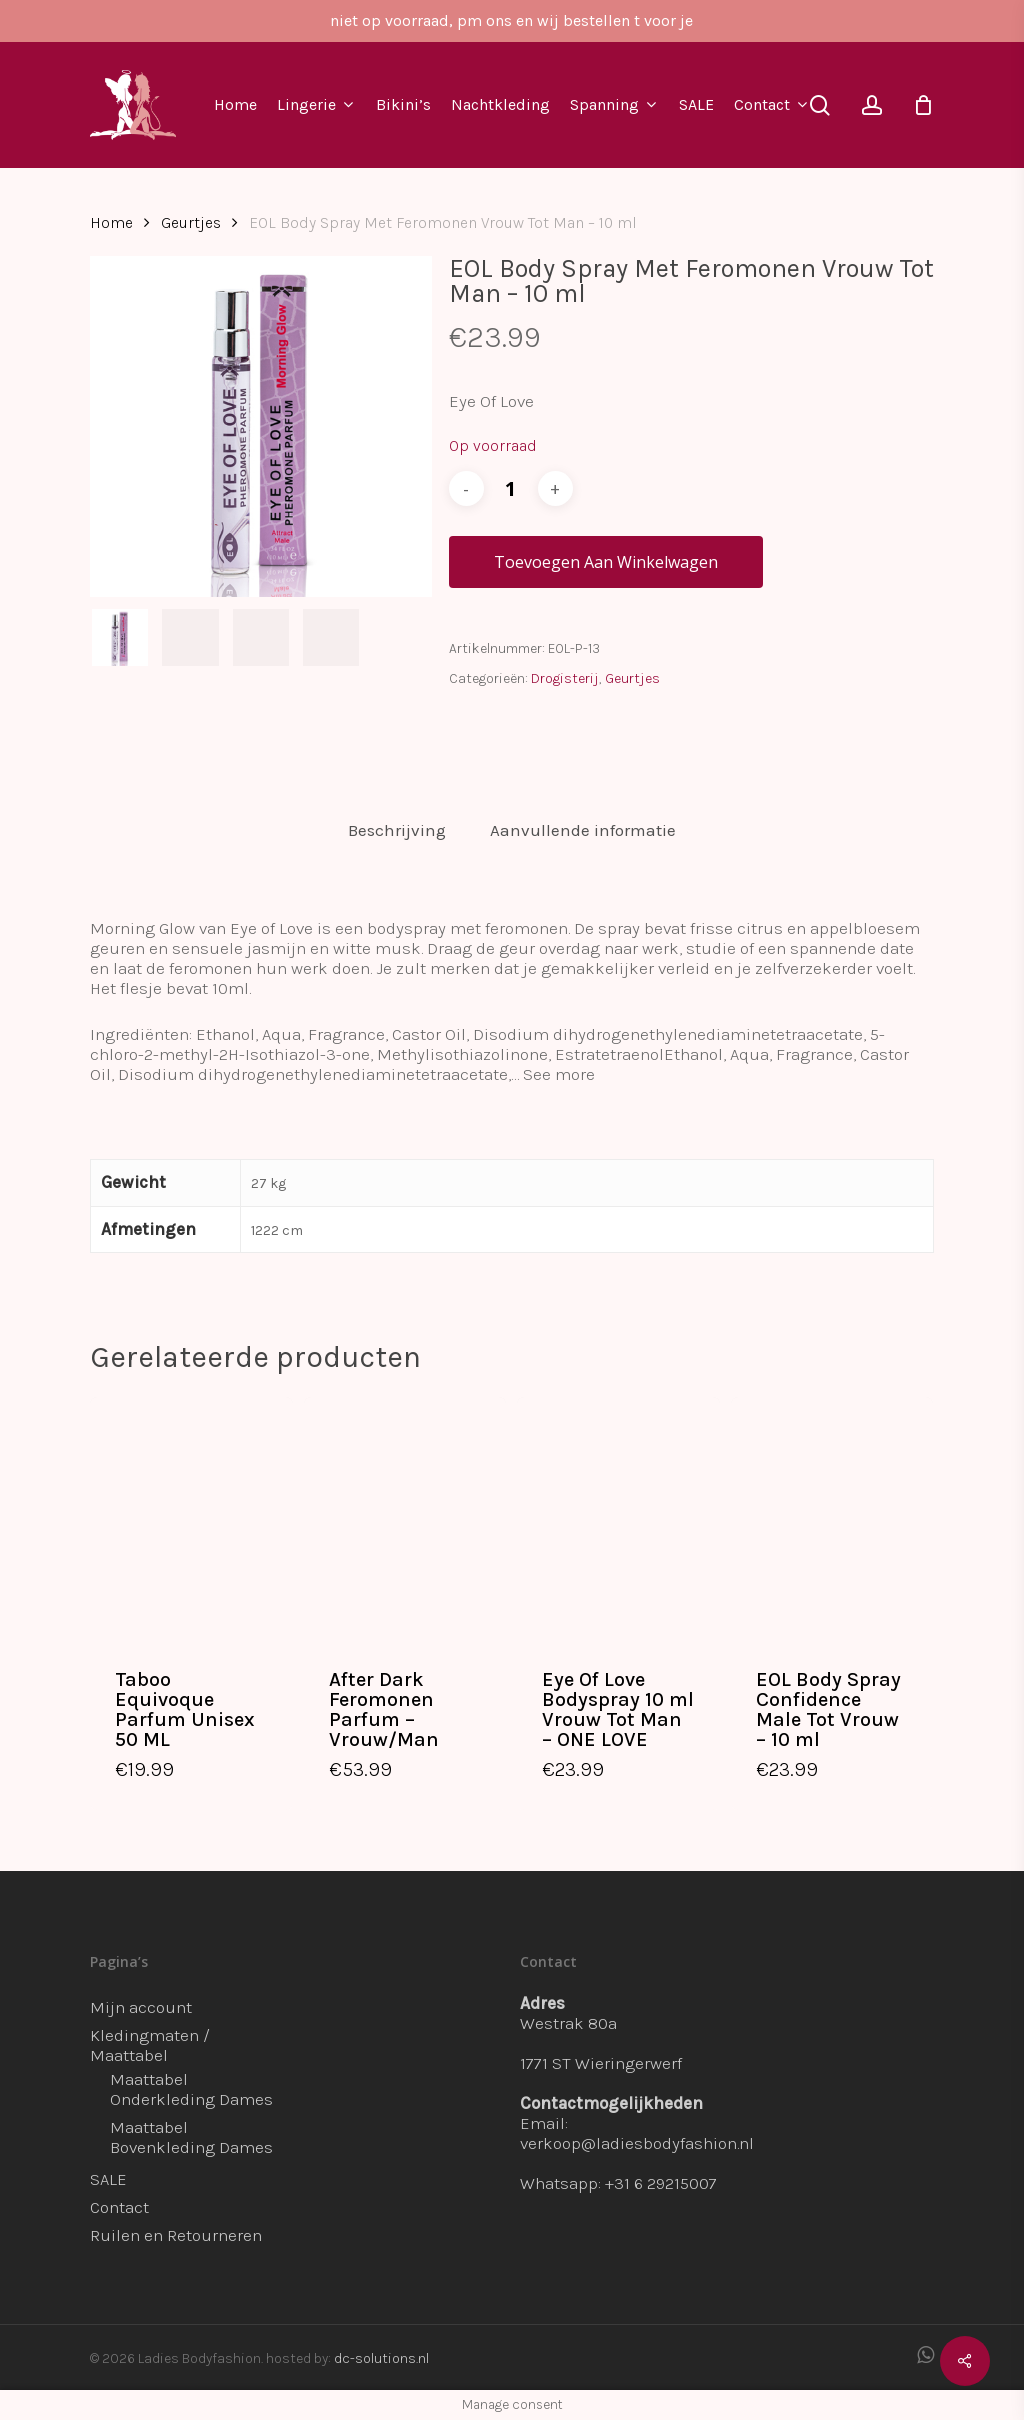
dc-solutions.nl (381, 2358)
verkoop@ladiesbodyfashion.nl (637, 2143)
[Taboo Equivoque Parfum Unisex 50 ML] (191, 1518)
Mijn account (141, 2007)
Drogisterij (565, 678)
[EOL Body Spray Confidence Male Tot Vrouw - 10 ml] (832, 1518)
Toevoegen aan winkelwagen (606, 562)
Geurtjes (191, 223)
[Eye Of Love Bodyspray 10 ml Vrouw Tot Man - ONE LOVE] (618, 1518)
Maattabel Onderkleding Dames (191, 2089)
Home (111, 223)
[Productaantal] (511, 488)
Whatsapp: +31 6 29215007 (618, 2183)
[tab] (397, 830)
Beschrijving (397, 830)
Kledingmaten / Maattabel (150, 2045)
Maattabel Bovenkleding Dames (191, 2137)
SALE (108, 2179)
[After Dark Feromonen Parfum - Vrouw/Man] (405, 1518)
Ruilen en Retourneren (176, 2235)
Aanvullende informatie (583, 830)
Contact (119, 2207)
